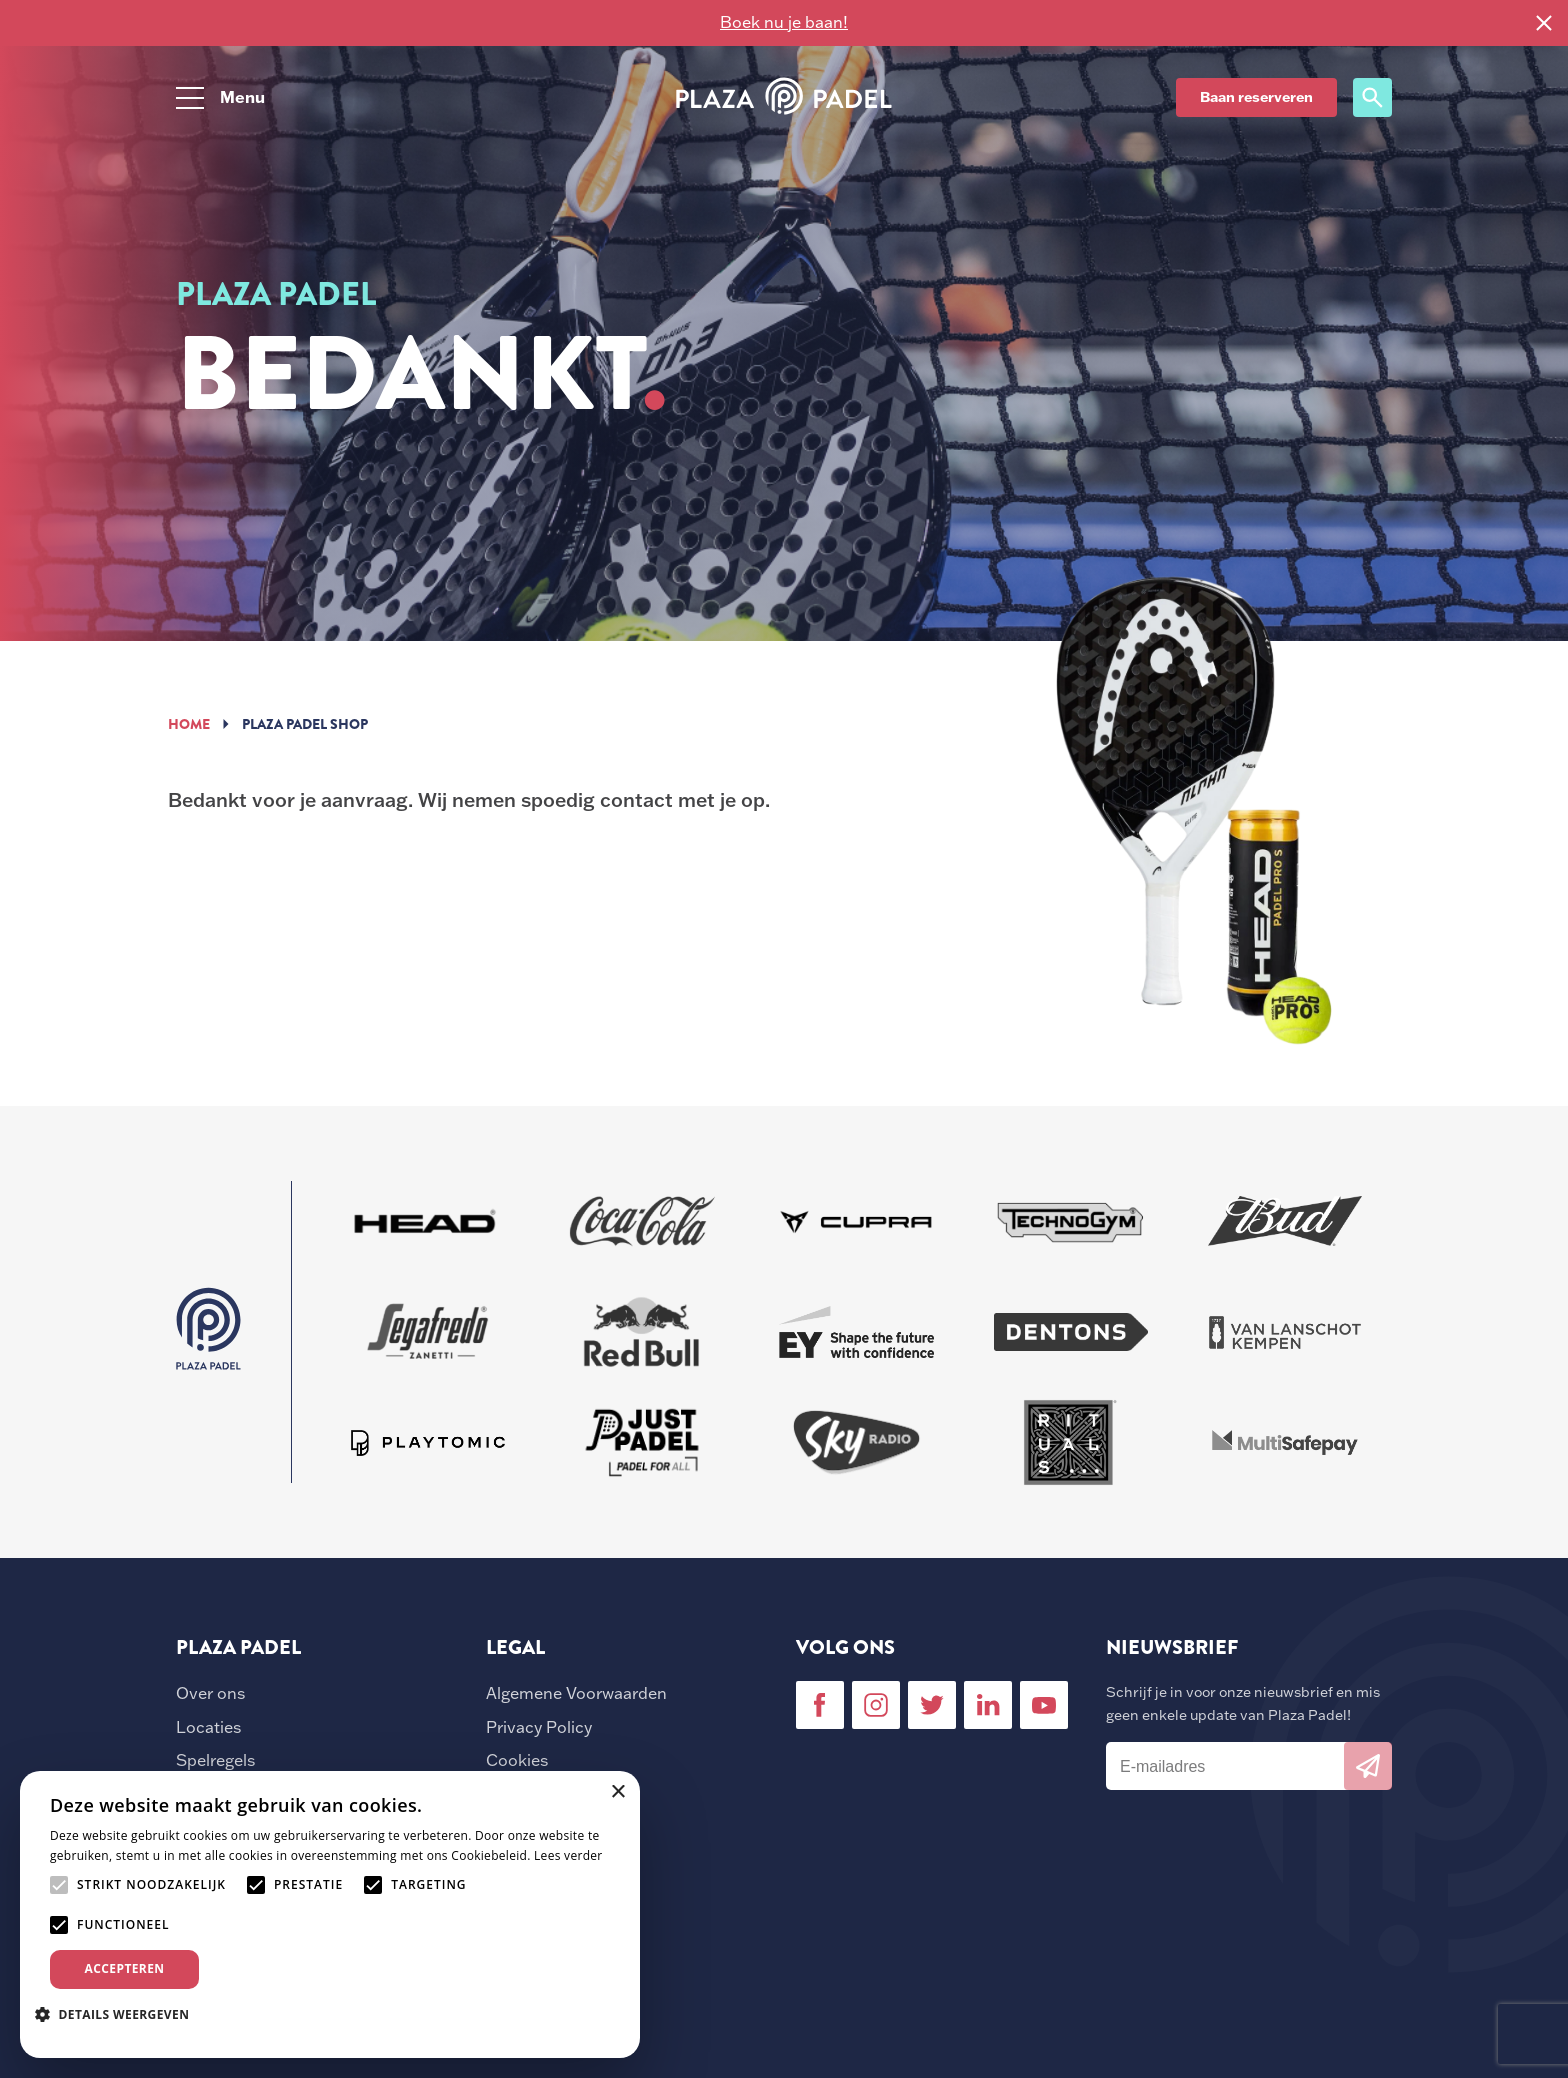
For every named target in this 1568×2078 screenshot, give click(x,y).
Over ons (210, 1693)
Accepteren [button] (125, 1968)
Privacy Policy (539, 1727)
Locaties (208, 1727)
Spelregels (215, 1760)
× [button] (617, 1792)
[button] (119, 2014)
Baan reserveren (1256, 97)
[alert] (330, 1914)
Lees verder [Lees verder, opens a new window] (568, 1855)
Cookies (517, 1760)
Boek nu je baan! (784, 22)
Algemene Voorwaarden (576, 1693)
